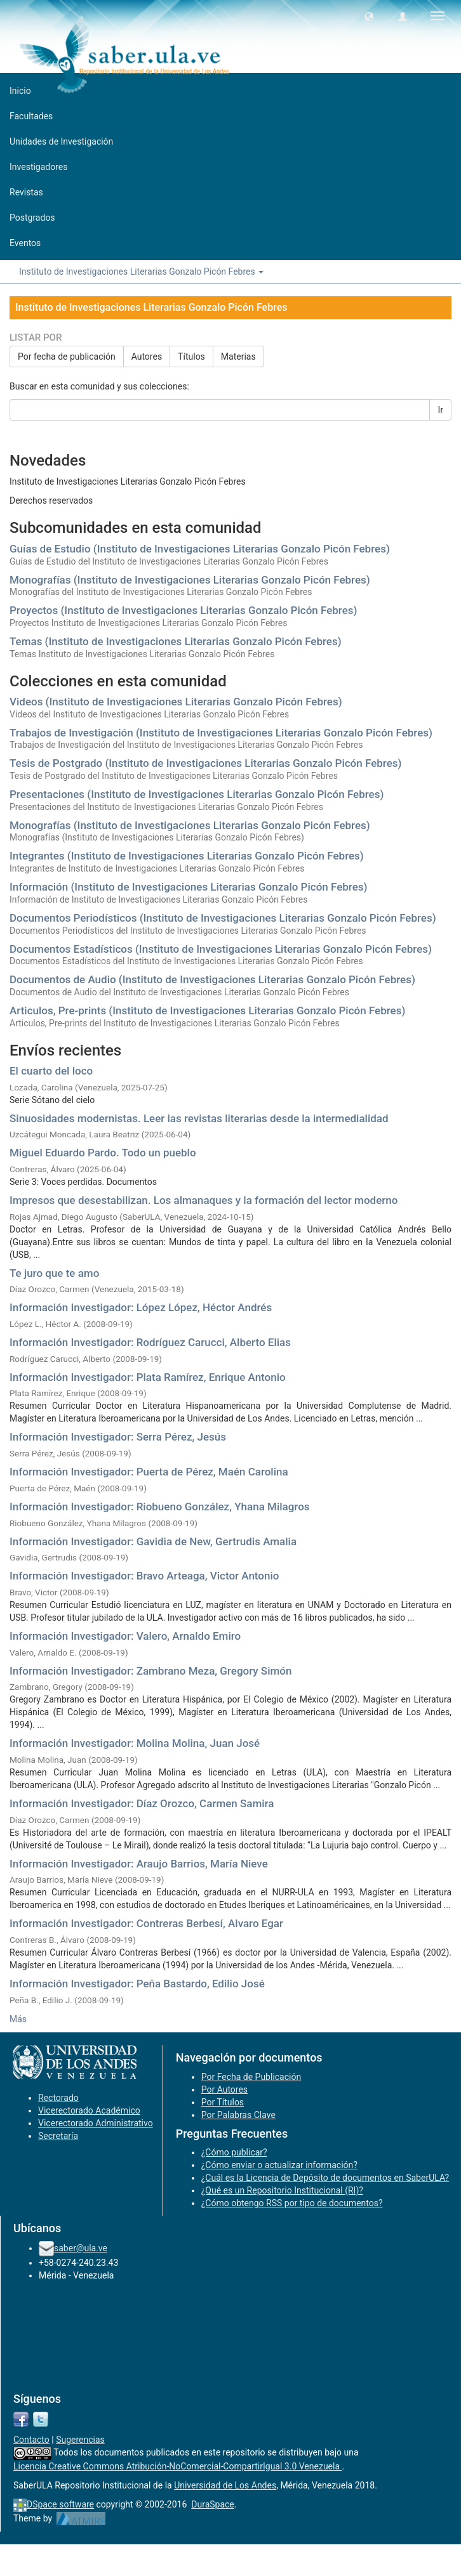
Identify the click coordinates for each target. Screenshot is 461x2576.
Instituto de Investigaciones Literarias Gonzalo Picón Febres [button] (141, 271)
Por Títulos (222, 2102)
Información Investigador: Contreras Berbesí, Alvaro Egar (146, 1923)
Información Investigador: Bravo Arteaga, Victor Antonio (144, 1575)
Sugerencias (80, 2440)
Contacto (31, 2440)
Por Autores (224, 2089)
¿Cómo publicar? (234, 2152)
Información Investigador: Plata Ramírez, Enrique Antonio (148, 1377)
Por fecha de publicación (67, 356)
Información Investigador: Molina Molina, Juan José (135, 1743)
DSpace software (60, 2504)
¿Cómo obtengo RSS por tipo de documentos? (292, 2203)
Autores (146, 356)
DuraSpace (212, 2504)
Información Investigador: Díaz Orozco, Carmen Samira (142, 1803)
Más (18, 2019)
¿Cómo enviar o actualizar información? (279, 2165)
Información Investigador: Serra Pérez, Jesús (118, 1436)
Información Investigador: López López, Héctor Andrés (141, 1307)
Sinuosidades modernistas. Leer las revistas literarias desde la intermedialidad (199, 1118)
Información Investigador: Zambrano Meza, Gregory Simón (150, 1670)
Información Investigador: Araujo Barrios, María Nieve (139, 1863)
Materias (238, 356)
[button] (368, 16)
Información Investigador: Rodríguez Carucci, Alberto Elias (150, 1342)
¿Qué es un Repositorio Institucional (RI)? (282, 2190)
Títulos (191, 356)
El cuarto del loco (51, 1070)
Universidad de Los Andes (225, 2485)
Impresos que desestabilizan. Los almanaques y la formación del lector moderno (204, 1200)
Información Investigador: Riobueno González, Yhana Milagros (160, 1506)
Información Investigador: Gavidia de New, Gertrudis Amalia (153, 1541)
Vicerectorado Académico (89, 2110)
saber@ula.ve (80, 2248)
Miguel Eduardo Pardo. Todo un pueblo (103, 1152)
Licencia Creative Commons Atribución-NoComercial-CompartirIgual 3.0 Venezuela (177, 2466)
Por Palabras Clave (238, 2115)
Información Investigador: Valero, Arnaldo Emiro (125, 1636)
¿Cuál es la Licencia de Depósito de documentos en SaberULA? (325, 2178)
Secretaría (58, 2136)
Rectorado (58, 2098)
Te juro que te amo (54, 1273)
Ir (440, 410)
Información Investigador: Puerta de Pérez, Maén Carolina (149, 1471)
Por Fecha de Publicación (251, 2077)
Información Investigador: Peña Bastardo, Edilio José (137, 1983)
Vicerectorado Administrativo (95, 2123)
